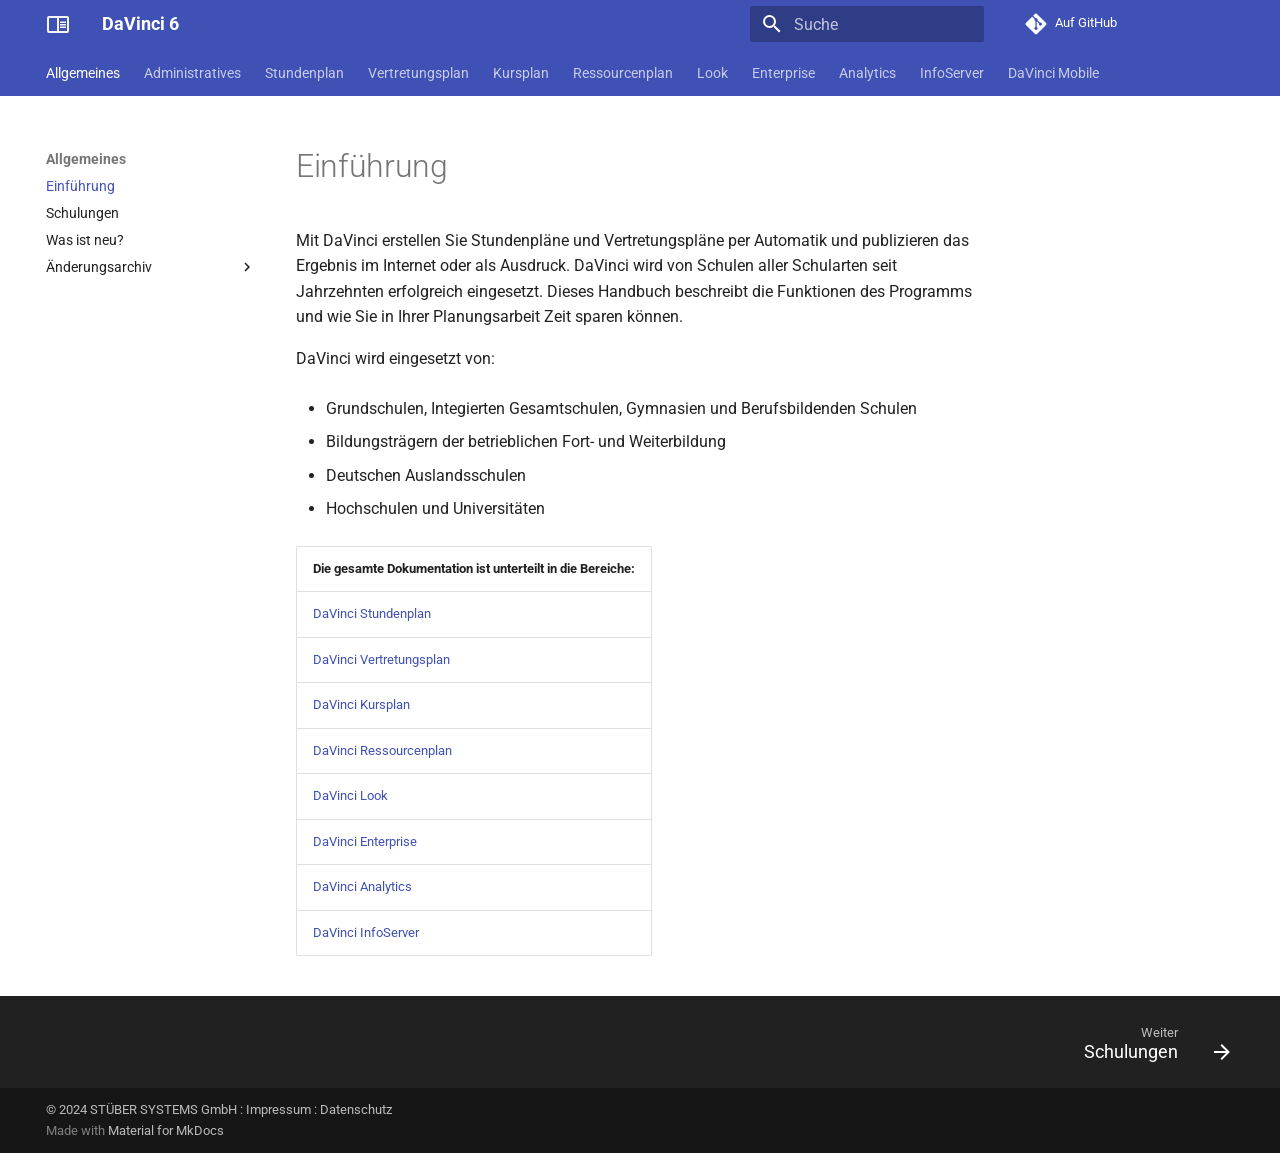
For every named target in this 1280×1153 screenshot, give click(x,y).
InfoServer (952, 73)
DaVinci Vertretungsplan (381, 659)
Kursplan (521, 73)
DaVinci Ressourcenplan (382, 750)
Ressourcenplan (623, 73)
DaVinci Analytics (362, 886)
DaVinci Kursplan (361, 704)
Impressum (278, 1109)
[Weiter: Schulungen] (1150, 1048)
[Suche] (867, 24)
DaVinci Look (350, 795)
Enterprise (783, 73)
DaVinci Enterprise (365, 841)
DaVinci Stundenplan (372, 613)
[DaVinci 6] (58, 24)
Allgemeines (83, 73)
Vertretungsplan (418, 73)
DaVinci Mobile (1053, 73)
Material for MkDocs (166, 1130)
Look (712, 73)
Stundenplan (304, 73)
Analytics (867, 73)
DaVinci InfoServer (366, 932)
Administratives (192, 73)
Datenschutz (356, 1109)
